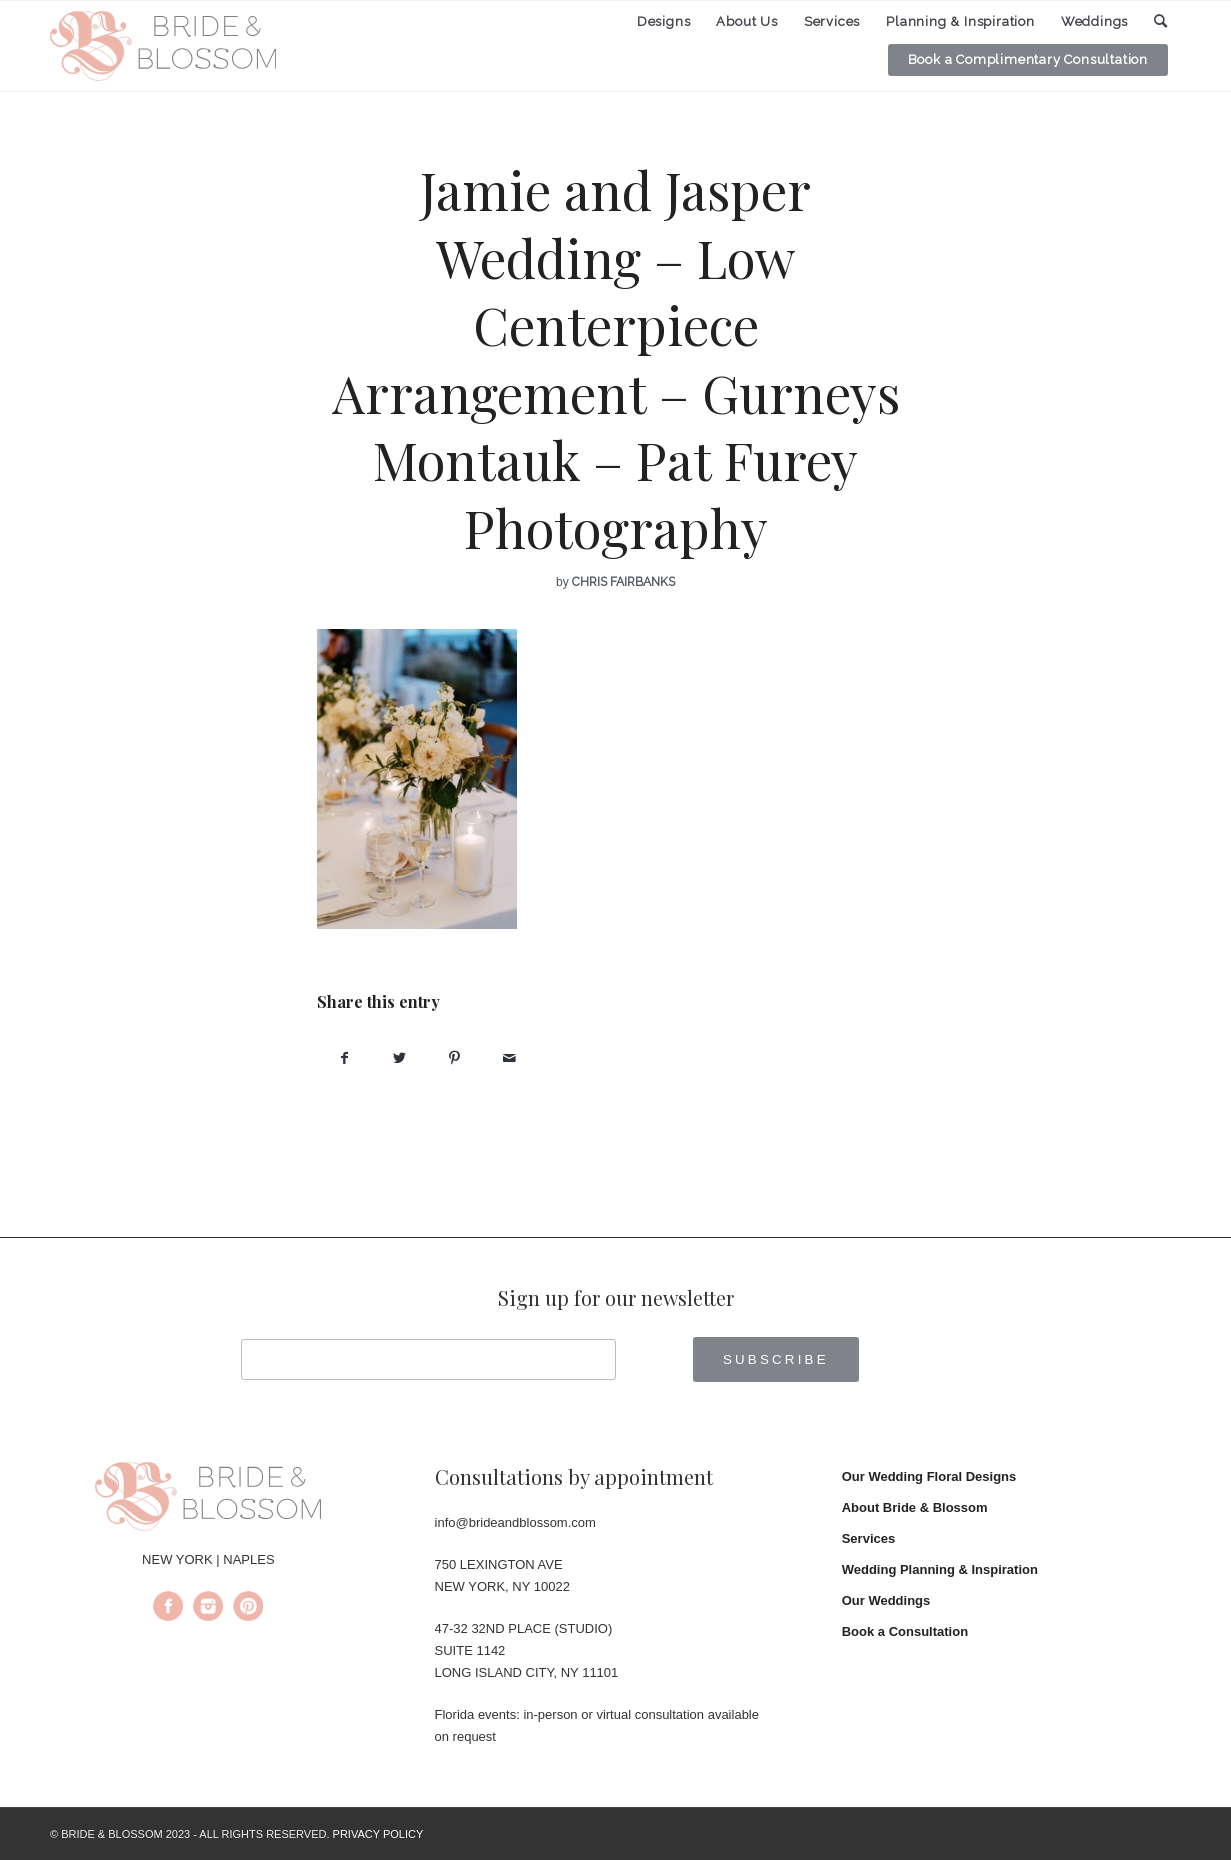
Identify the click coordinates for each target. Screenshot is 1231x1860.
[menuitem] (664, 22)
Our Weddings (886, 1600)
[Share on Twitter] (399, 1058)
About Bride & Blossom (915, 1507)
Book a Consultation (905, 1631)
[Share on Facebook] (344, 1058)
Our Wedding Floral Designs (929, 1476)
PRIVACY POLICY (378, 1834)
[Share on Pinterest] (454, 1058)
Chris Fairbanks (623, 582)
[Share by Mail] (509, 1058)
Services (869, 1538)
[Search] (1161, 21)
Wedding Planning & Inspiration (940, 1569)
